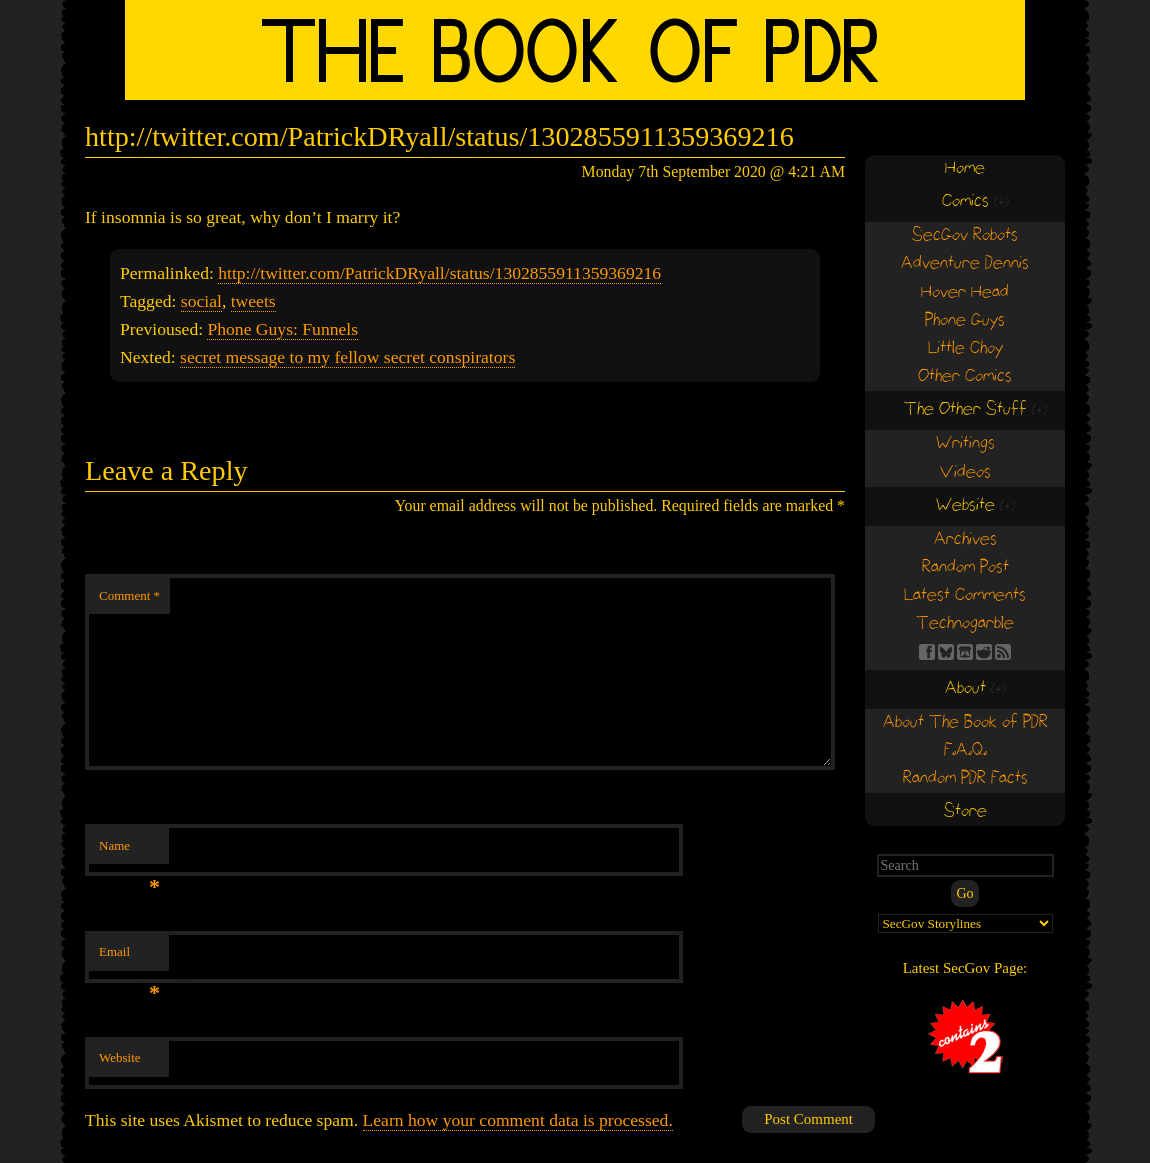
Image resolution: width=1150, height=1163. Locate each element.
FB (927, 652)
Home (965, 168)
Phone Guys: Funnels (282, 329)
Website (120, 1057)
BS (946, 652)
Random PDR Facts (965, 778)
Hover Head (965, 292)
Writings (965, 443)
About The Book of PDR (965, 722)
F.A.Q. (965, 750)
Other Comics (965, 376)
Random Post (965, 567)
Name (129, 851)
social (201, 301)
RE (984, 652)
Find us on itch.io (965, 652)
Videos (965, 472)
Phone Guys (965, 320)
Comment (129, 595)
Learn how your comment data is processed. (518, 1120)
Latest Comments (965, 595)
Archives (965, 539)
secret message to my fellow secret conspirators (347, 357)
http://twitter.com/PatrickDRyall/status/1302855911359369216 (439, 273)
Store (965, 811)
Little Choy (965, 348)
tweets (253, 301)
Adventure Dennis (965, 263)
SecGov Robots (965, 235)
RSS (1003, 652)
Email (129, 957)
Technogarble (965, 623)
